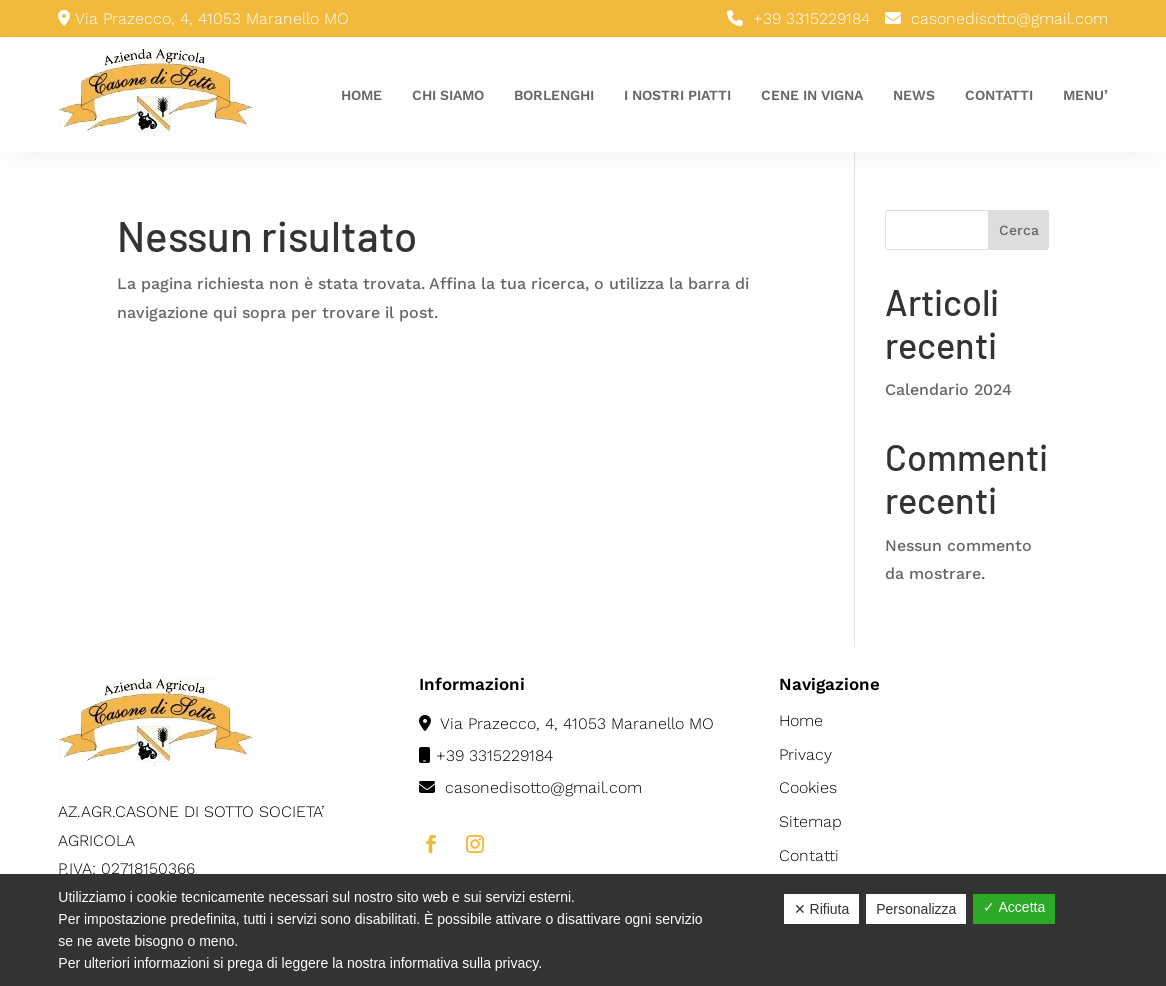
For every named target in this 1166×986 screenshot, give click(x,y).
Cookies (808, 787)
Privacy (805, 754)
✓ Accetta (1014, 907)
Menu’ (1085, 95)
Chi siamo (448, 95)
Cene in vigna (812, 95)
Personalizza (916, 909)
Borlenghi (554, 95)
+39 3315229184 (811, 18)
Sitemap (810, 821)
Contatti (999, 95)
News (914, 95)
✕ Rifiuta (822, 909)
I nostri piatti (677, 95)
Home (361, 95)
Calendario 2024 (948, 389)
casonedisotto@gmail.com (1009, 18)
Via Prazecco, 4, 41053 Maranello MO (566, 723)
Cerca (1019, 230)
